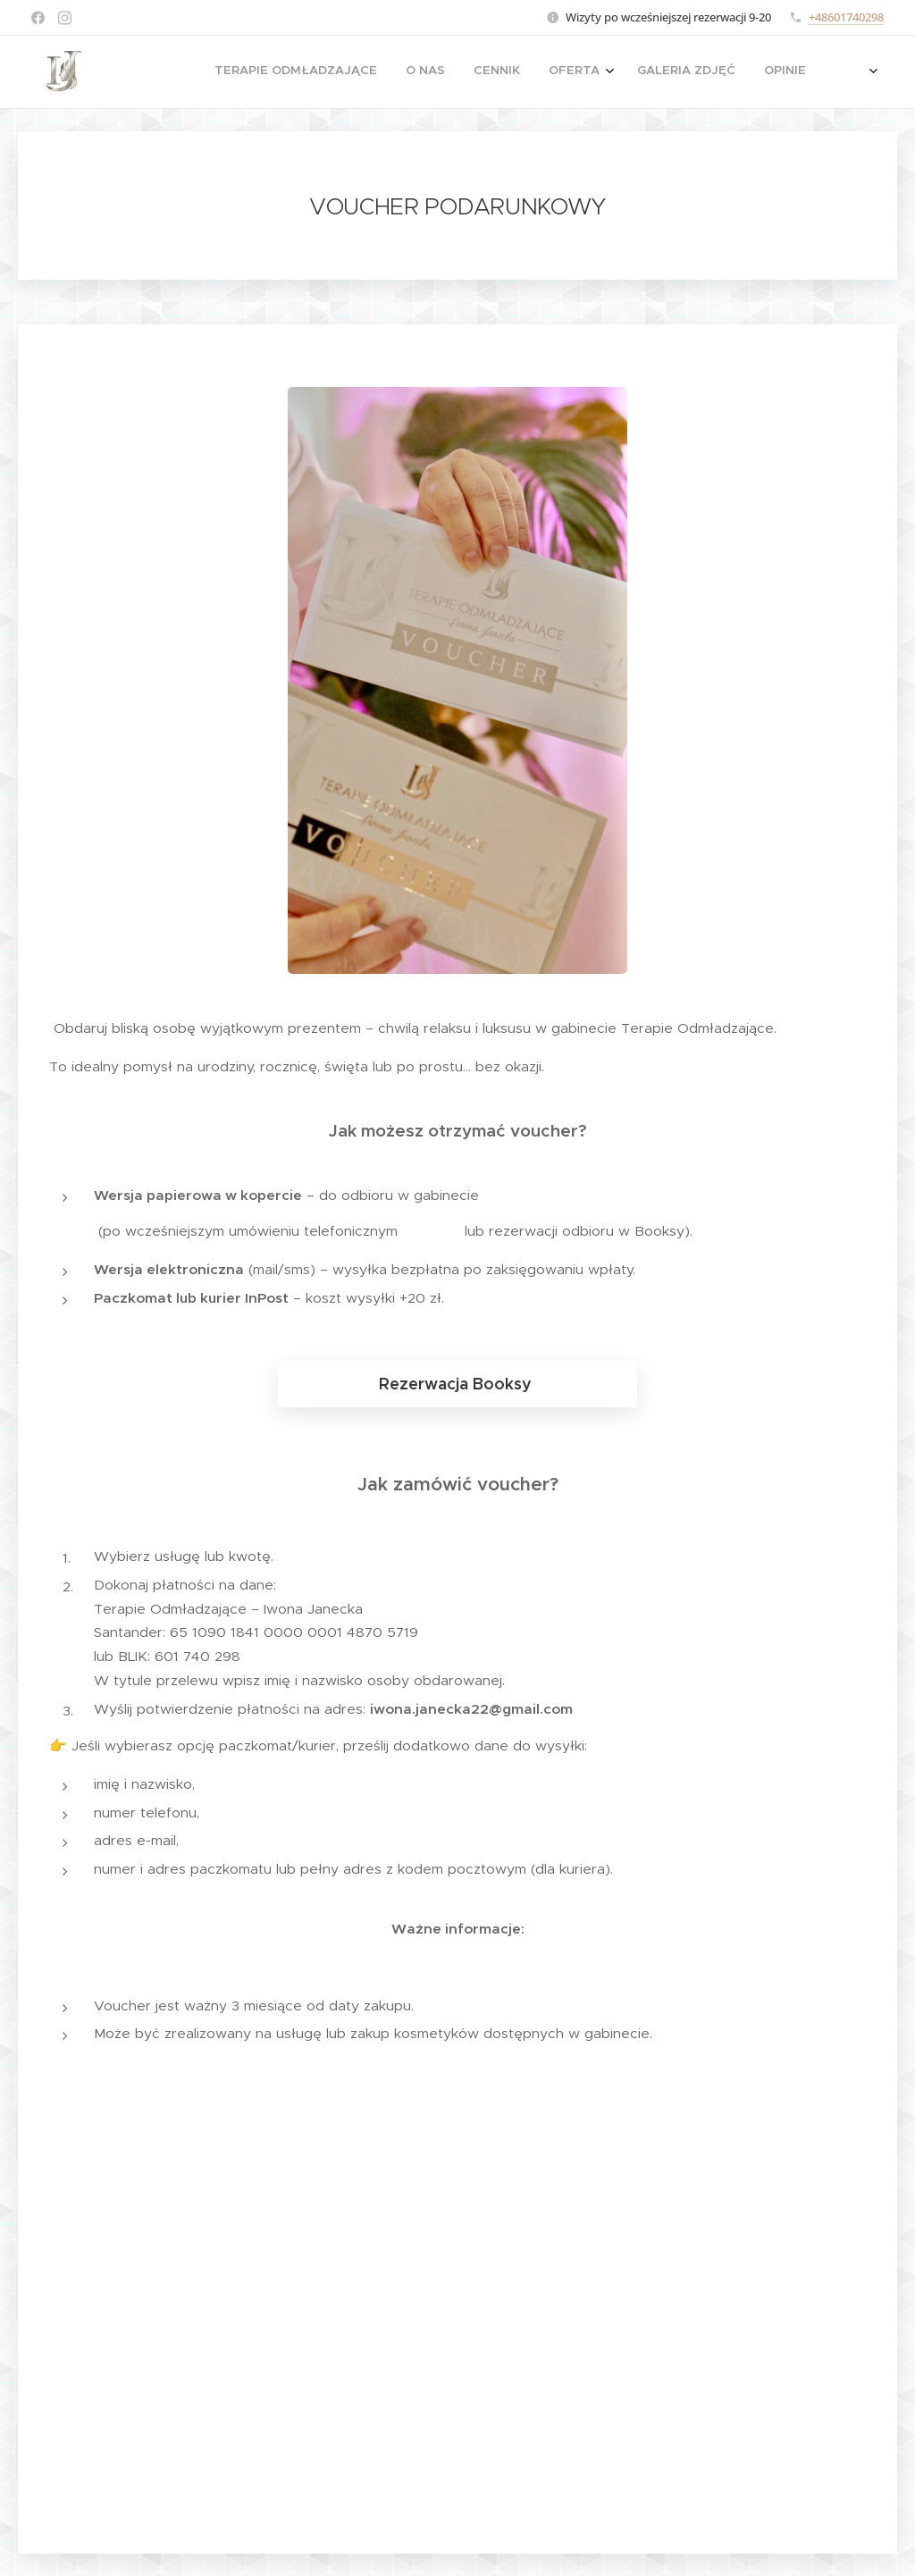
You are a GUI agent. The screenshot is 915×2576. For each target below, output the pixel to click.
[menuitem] (565, 72)
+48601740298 (846, 17)
